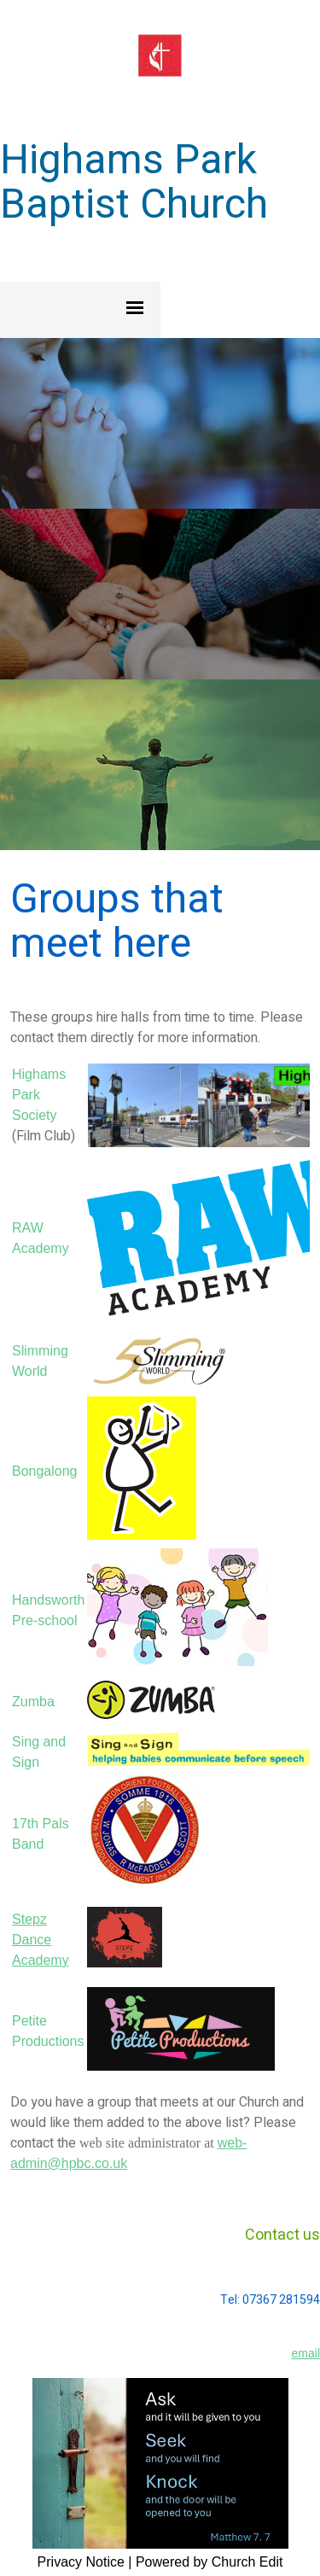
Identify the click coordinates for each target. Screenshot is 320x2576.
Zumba (33, 1701)
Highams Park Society (39, 1094)
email (306, 2353)
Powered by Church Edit (209, 2562)
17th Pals (40, 1823)
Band (28, 1844)
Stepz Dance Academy (40, 1939)
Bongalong (45, 1471)
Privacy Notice (81, 2562)
